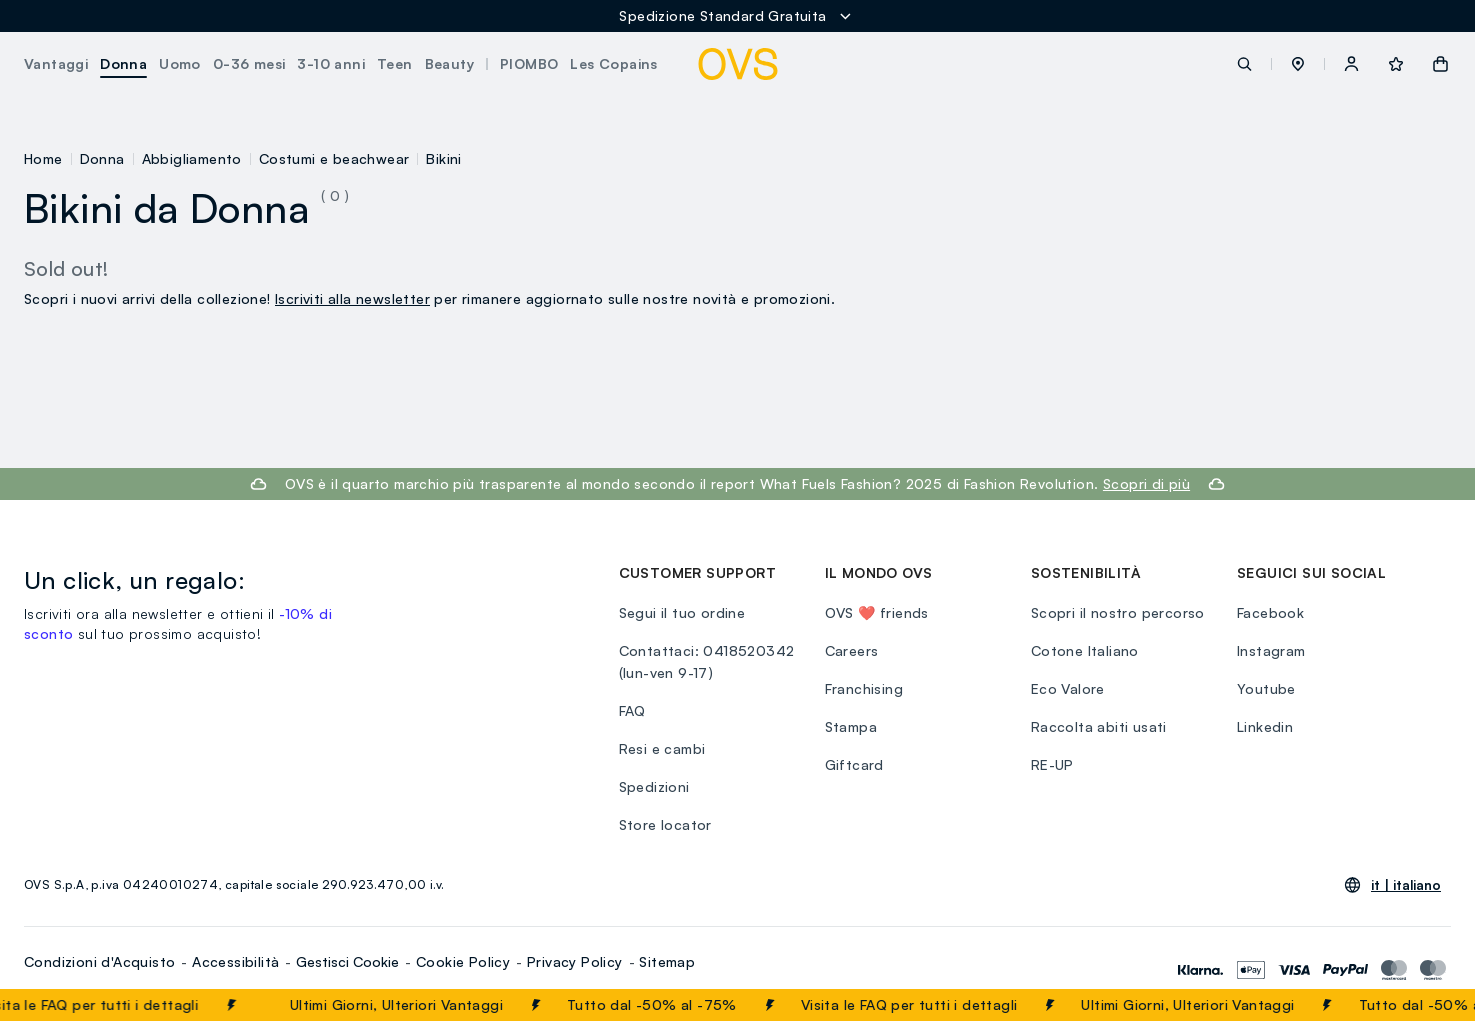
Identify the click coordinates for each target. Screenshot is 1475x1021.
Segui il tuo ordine (682, 612)
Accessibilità (235, 961)
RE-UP (1052, 764)
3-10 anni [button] (331, 63)
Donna (102, 158)
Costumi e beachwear (334, 158)
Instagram (1271, 650)
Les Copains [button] (613, 63)
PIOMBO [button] (529, 63)
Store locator (665, 824)
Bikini (443, 158)
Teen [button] (395, 63)
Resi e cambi (662, 748)
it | (1406, 885)
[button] (1298, 64)
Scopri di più (1146, 483)
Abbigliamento (192, 158)
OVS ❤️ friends (877, 612)
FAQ (632, 710)
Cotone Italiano (1085, 650)
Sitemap (667, 961)
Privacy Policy (575, 961)
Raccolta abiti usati (1099, 726)
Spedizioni (654, 786)
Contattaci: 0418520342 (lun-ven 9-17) (707, 661)
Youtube (1266, 688)
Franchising (864, 688)
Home (43, 158)
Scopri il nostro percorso (1118, 612)
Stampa (851, 726)
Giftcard (854, 764)
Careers (852, 650)
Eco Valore (1068, 688)
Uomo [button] (180, 63)
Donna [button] (123, 63)
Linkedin (1265, 726)
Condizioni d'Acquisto (99, 961)
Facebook (1270, 612)
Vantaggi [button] (56, 63)
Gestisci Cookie (347, 961)
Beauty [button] (449, 63)
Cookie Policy (463, 961)
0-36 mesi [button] (249, 63)
